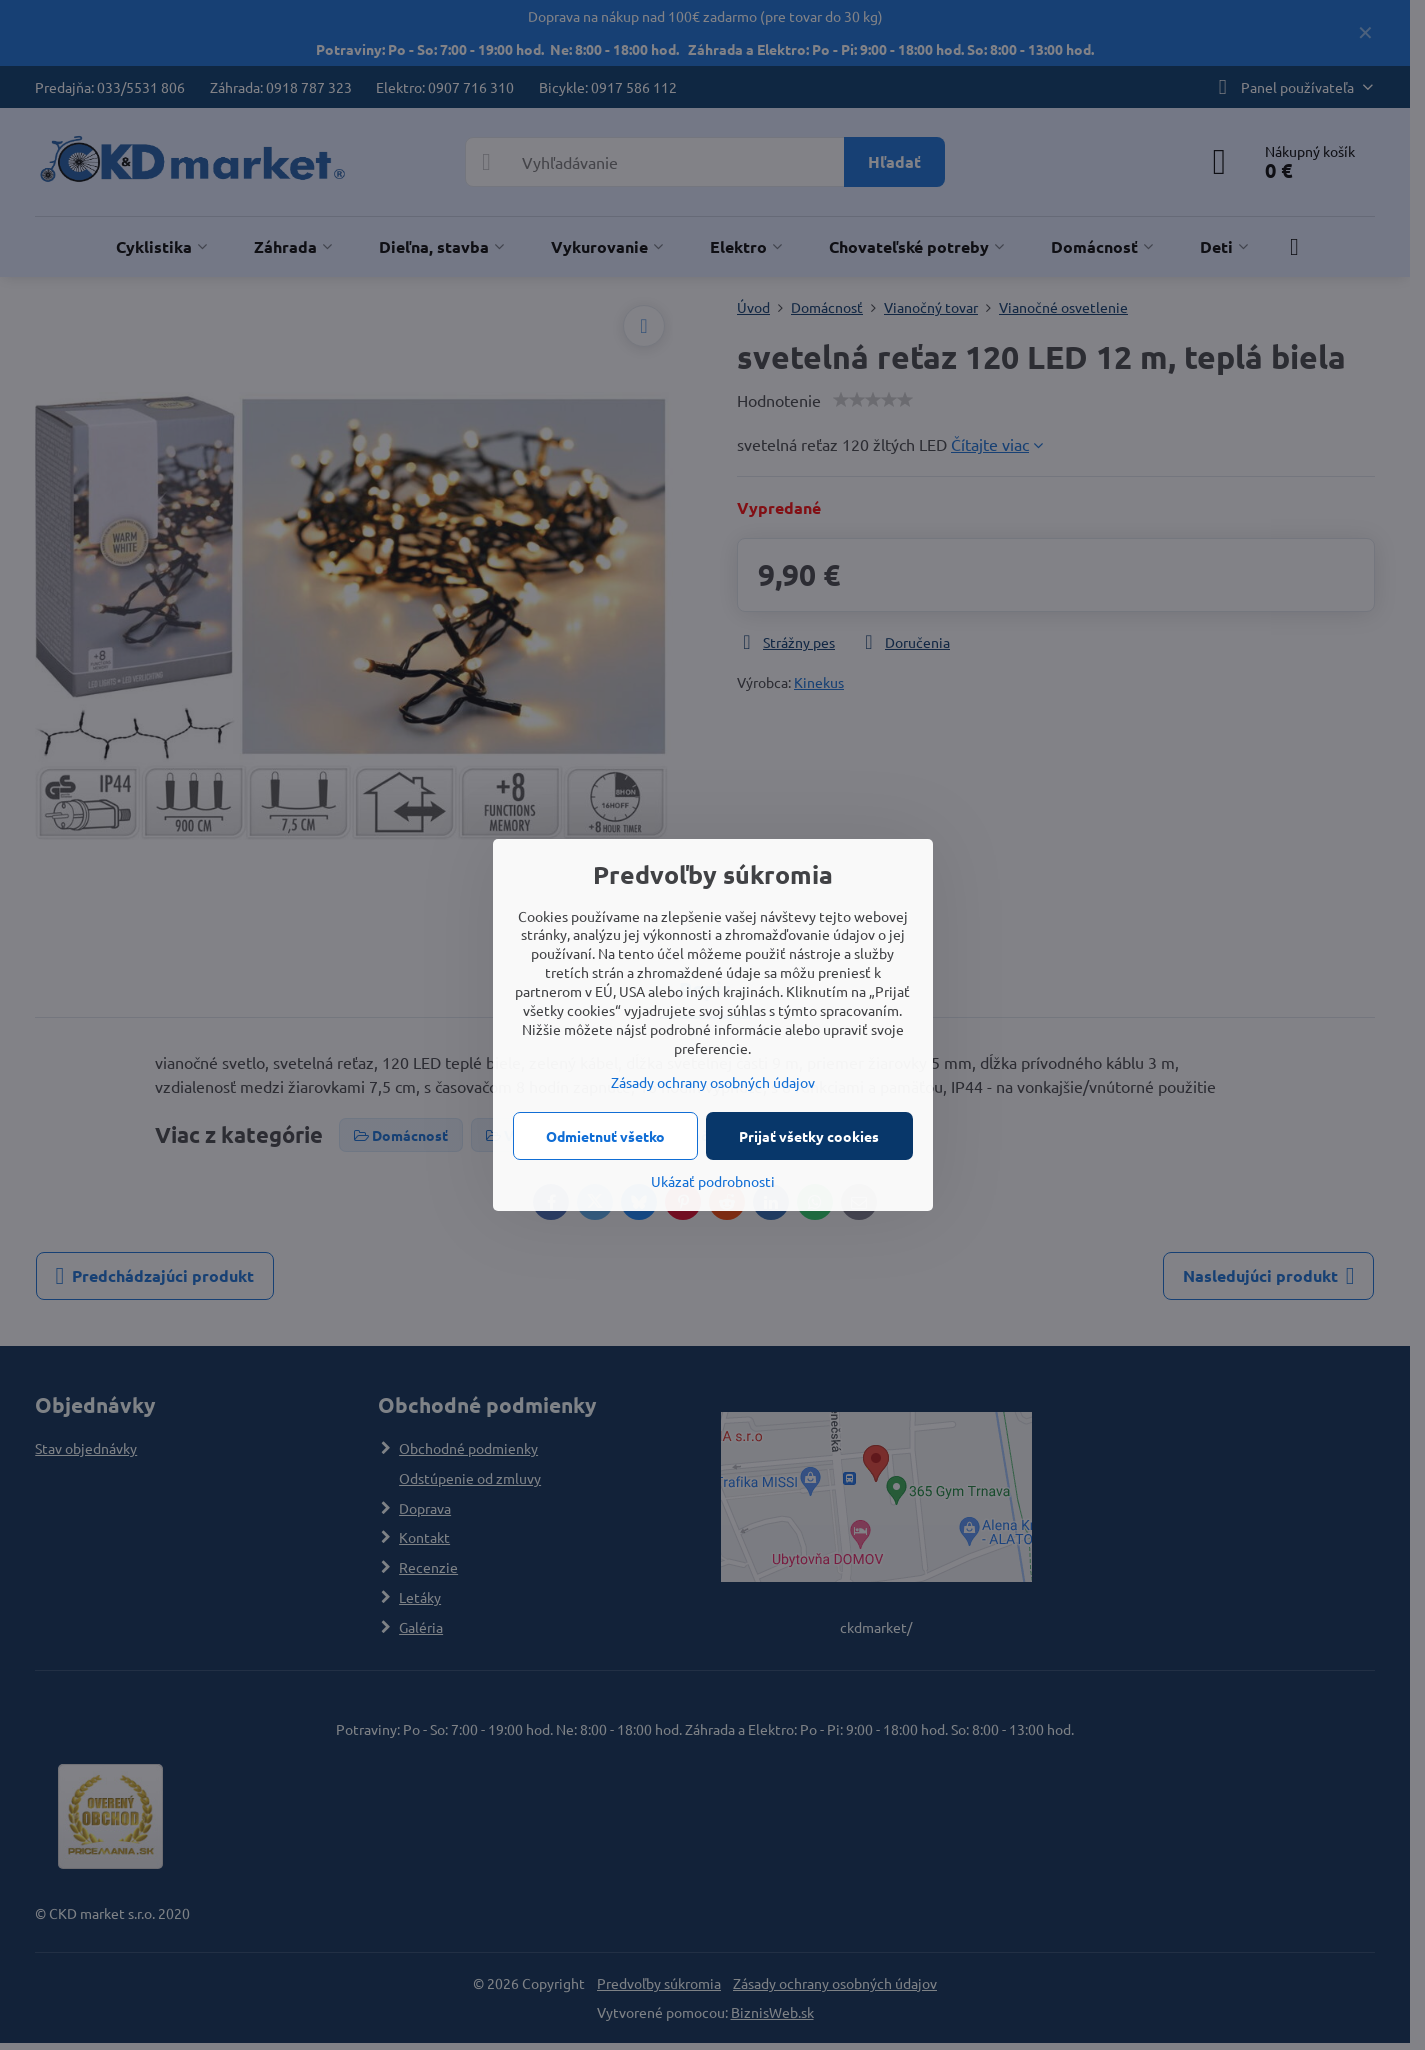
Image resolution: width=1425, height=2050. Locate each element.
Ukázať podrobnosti (713, 1181)
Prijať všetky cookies (809, 1136)
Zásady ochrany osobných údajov (713, 1082)
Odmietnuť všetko (605, 1136)
